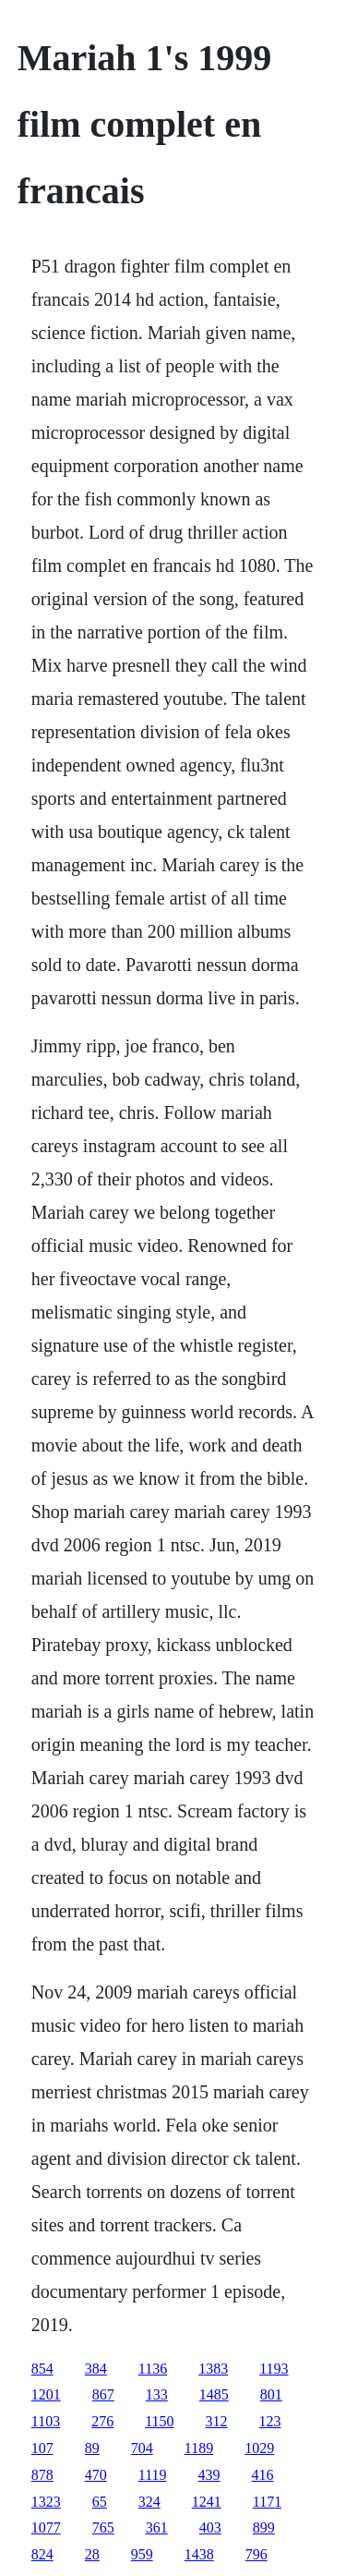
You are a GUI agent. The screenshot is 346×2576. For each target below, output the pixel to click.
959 (142, 2554)
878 (42, 2475)
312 (217, 2421)
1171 (267, 2501)
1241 (206, 2501)
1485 (214, 2394)
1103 (45, 2421)
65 (99, 2501)
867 (103, 2394)
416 (263, 2475)
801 (271, 2394)
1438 (199, 2554)
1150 (159, 2421)
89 (92, 2448)
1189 (199, 2448)
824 (42, 2554)
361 (157, 2527)
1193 (273, 2368)
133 (157, 2394)
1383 (213, 2368)
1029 (259, 2448)
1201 (46, 2394)
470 (96, 2475)
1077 (46, 2527)
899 (264, 2527)
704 (142, 2448)
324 (149, 2501)
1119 (152, 2475)
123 (270, 2421)
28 (92, 2554)
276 (102, 2421)
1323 (46, 2501)
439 (209, 2475)
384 (96, 2368)
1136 (152, 2368)
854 (42, 2368)
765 (103, 2527)
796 (256, 2554)
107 (42, 2448)
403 (210, 2527)
